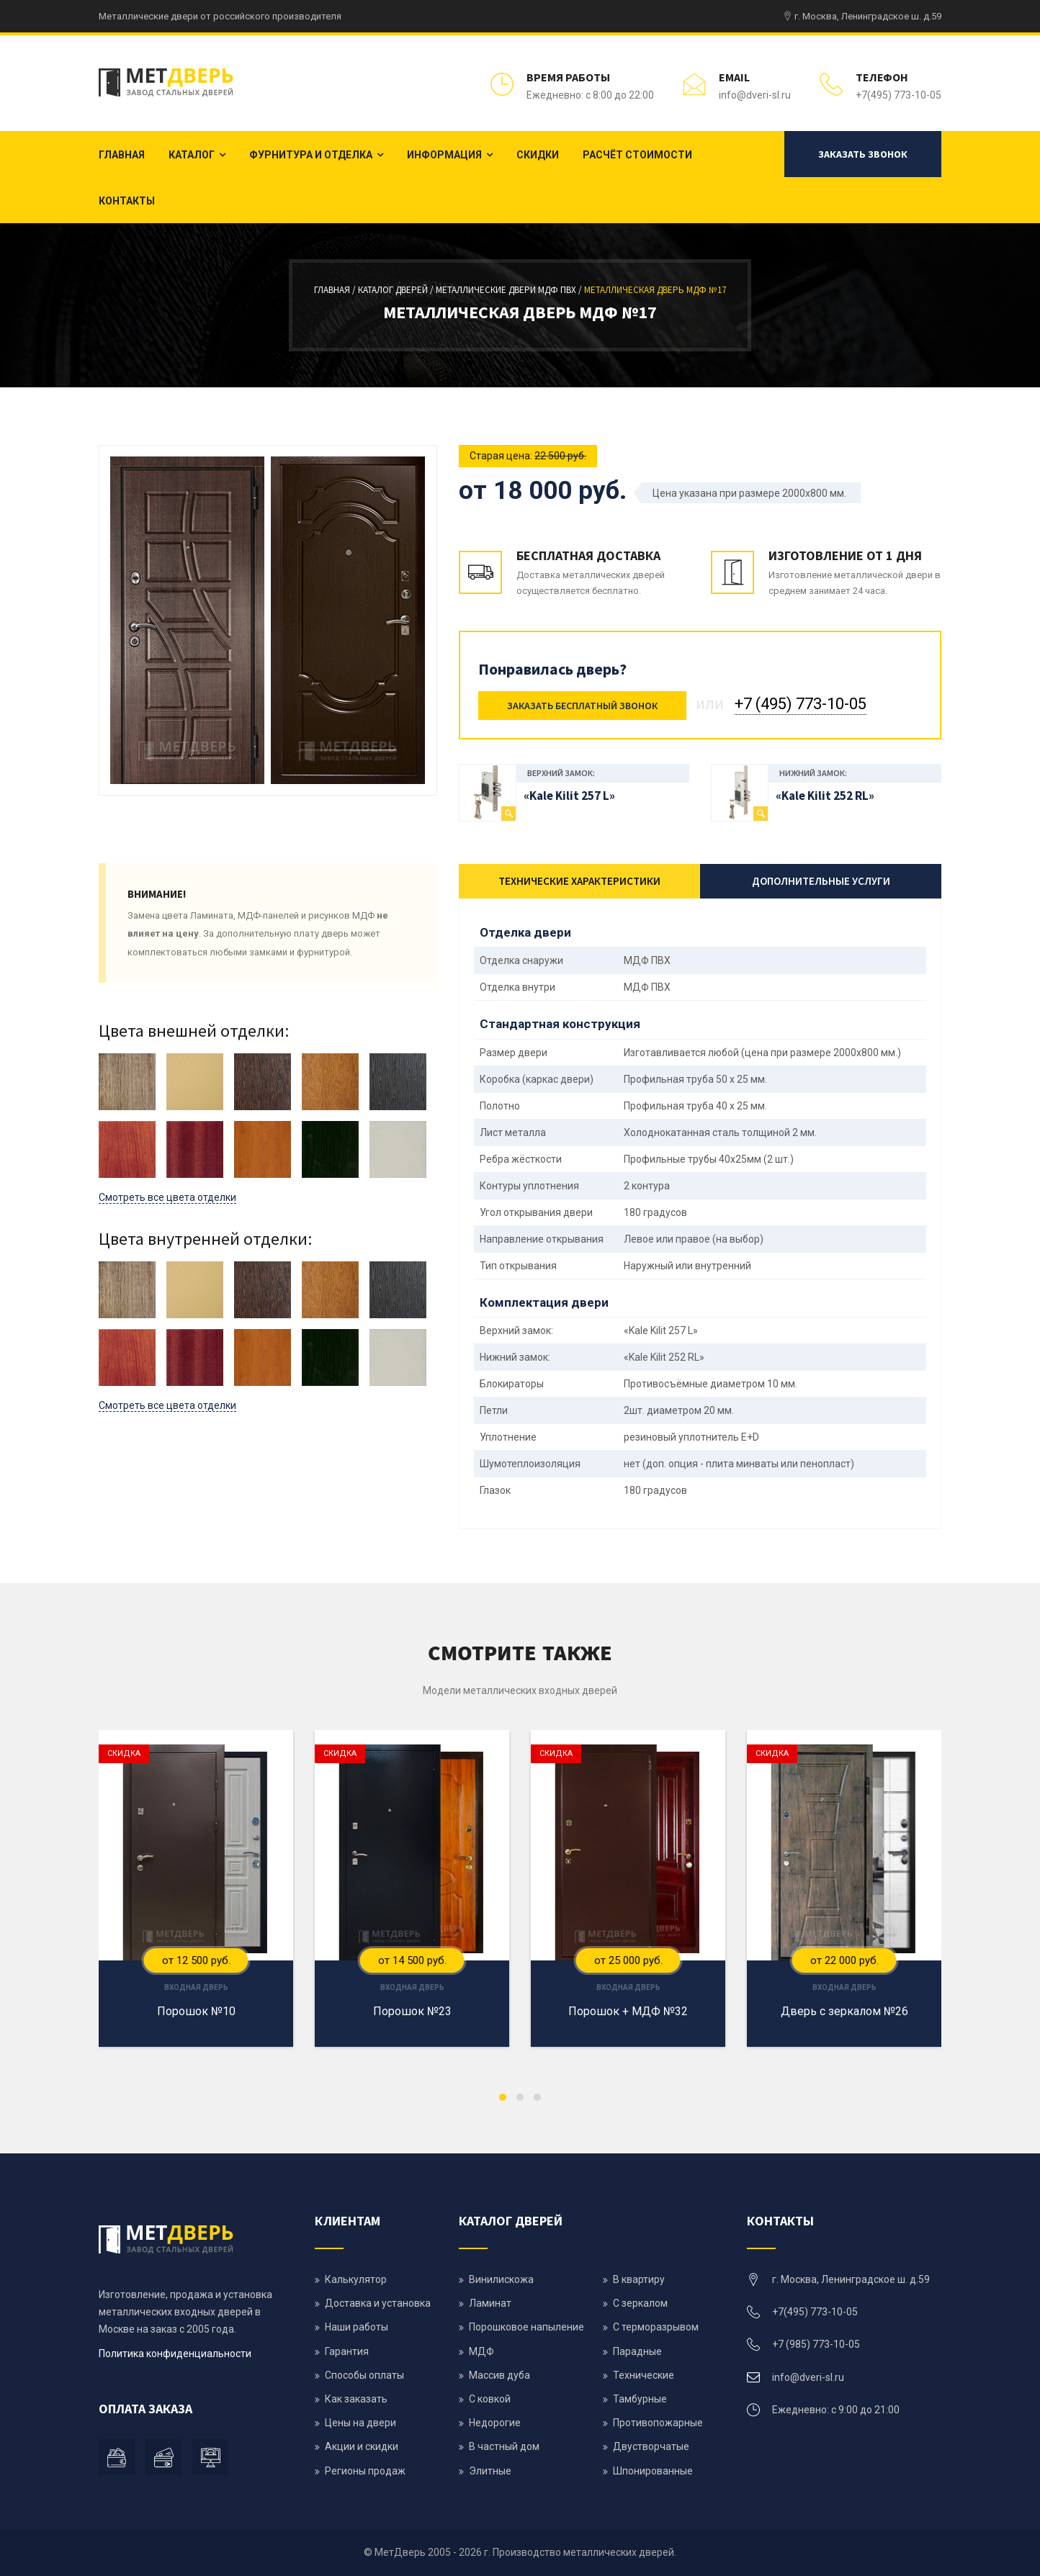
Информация (444, 155)
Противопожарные (658, 2422)
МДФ (481, 2351)
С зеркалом (640, 2303)
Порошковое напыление (526, 2327)
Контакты (127, 201)
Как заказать (356, 2399)
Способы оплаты (364, 2375)
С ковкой (490, 2399)
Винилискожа (501, 2279)
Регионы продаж (365, 2471)
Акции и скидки (361, 2446)
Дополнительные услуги (821, 881)
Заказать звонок (862, 154)
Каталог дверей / (397, 290)
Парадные (637, 2351)
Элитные (490, 2471)
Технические (643, 2375)
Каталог (192, 155)
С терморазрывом (656, 2327)
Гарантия (347, 2351)
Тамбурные (640, 2399)
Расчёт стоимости (637, 155)
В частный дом (504, 2446)
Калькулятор (356, 2279)
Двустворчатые (651, 2446)
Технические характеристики (579, 881)
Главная (122, 155)
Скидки (537, 155)
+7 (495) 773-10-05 (800, 704)
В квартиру (639, 2279)
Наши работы (356, 2327)
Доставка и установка (378, 2303)
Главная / (336, 290)
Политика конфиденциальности (175, 2353)
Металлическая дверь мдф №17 (655, 290)
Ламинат (490, 2303)
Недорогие (495, 2422)
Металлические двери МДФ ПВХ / (510, 290)
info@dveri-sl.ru (755, 95)
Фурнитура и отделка (310, 155)
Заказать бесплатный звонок (582, 705)
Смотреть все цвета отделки (167, 1197)
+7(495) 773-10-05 (898, 95)
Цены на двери (360, 2422)
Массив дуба (499, 2375)
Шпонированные (653, 2471)
